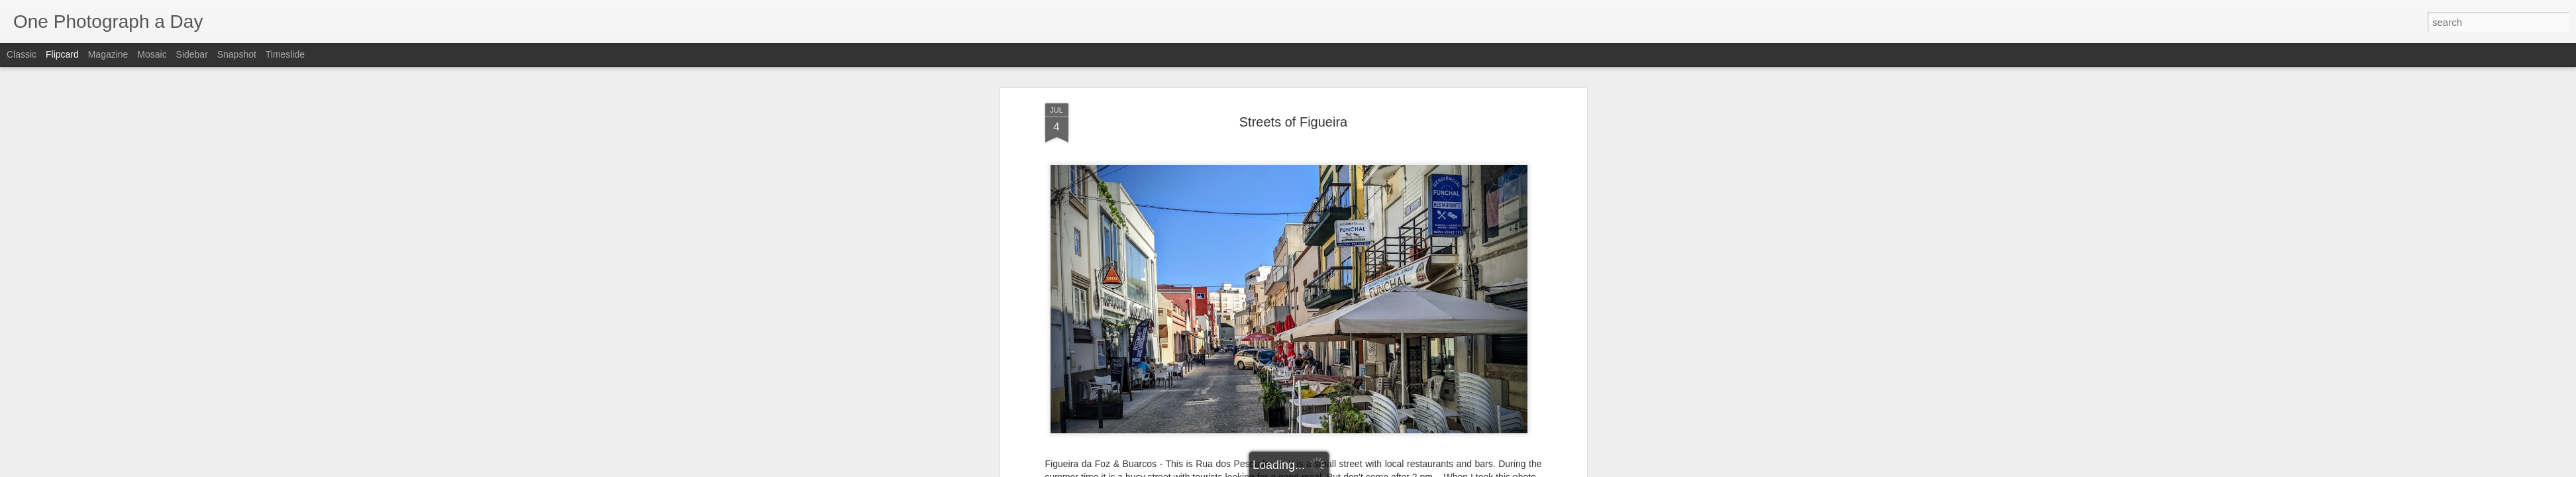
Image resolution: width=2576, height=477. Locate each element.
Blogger (1329, 470)
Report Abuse (1368, 470)
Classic (21, 54)
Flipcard (62, 54)
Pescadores (1318, 221)
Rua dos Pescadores (1391, 221)
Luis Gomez (1344, 204)
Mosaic (151, 54)
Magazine (108, 54)
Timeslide (285, 54)
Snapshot (236, 54)
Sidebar (192, 54)
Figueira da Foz (1256, 221)
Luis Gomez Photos (1085, 179)
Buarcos (1202, 221)
